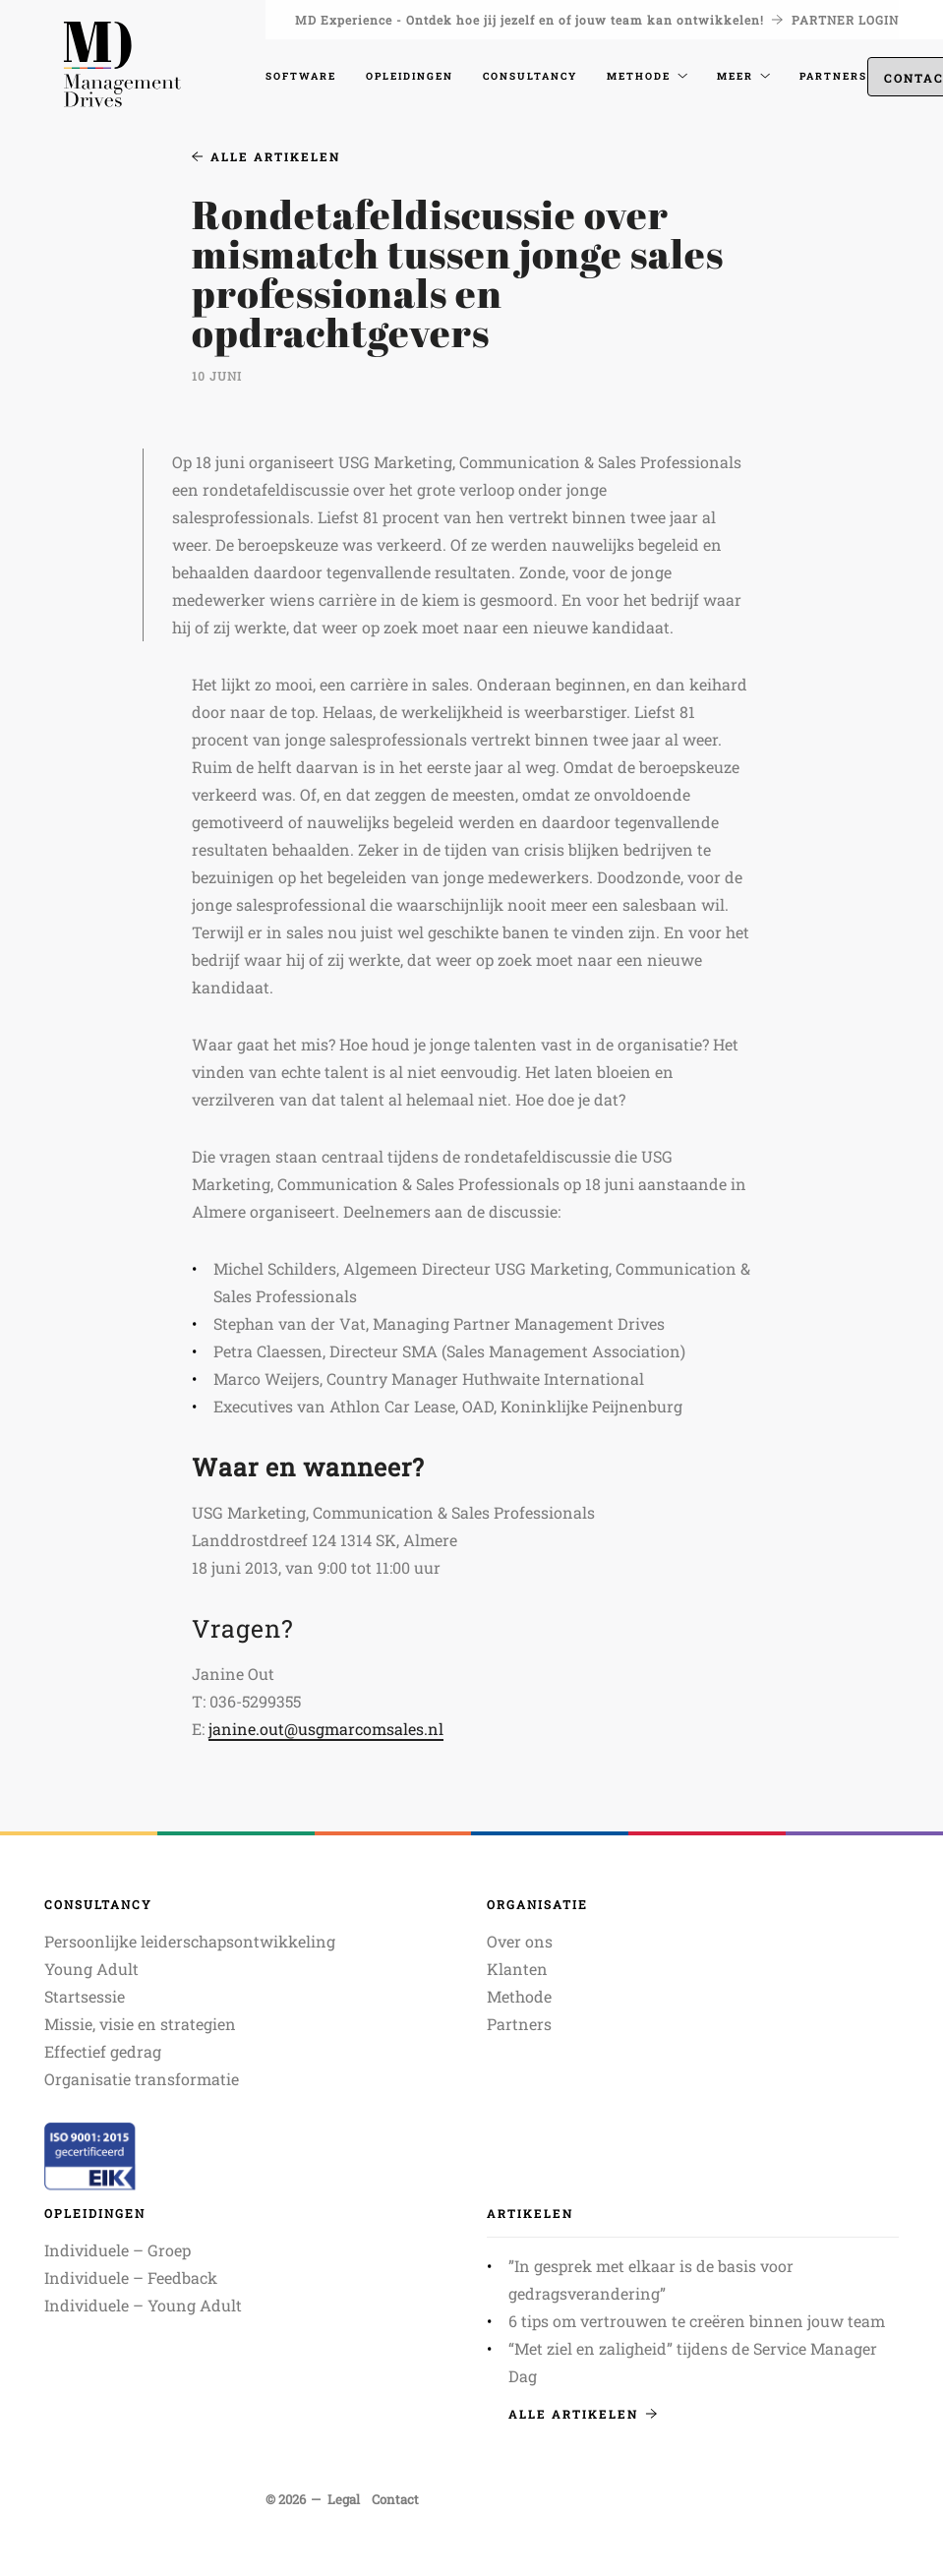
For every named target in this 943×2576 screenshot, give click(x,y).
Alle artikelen (266, 156)
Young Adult (91, 1968)
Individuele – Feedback (130, 2277)
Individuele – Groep (117, 2250)
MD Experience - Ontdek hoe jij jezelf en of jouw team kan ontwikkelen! (539, 20)
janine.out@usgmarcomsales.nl (325, 1728)
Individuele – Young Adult (143, 2305)
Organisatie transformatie (141, 2078)
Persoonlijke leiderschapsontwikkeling (189, 1941)
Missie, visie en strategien (140, 2023)
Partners (519, 2023)
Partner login (845, 20)
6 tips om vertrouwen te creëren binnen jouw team (696, 2320)
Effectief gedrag (102, 2051)
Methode (519, 1996)
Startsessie (84, 1996)
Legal (343, 2499)
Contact (395, 2499)
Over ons (520, 1941)
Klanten (517, 1968)
